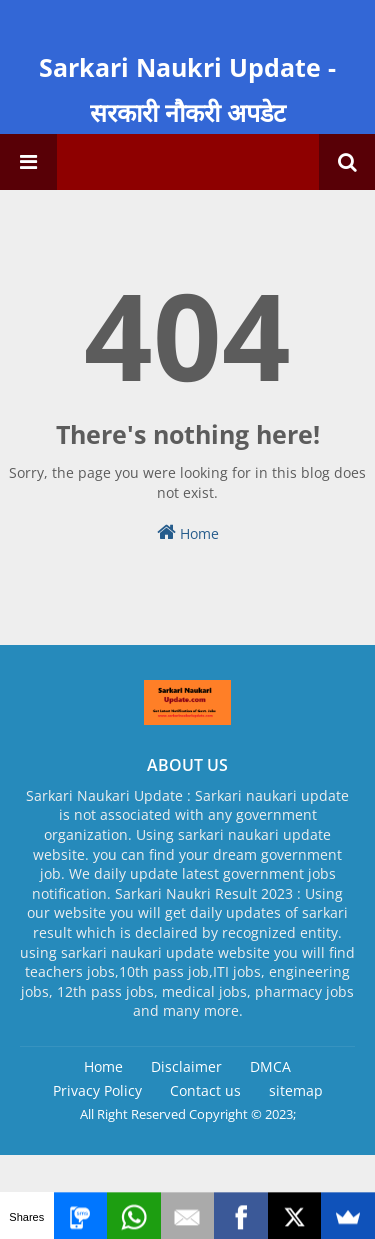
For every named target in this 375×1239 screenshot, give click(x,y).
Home (188, 532)
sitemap (296, 1090)
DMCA (270, 1066)
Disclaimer (186, 1066)
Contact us (205, 1090)
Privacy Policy (97, 1090)
